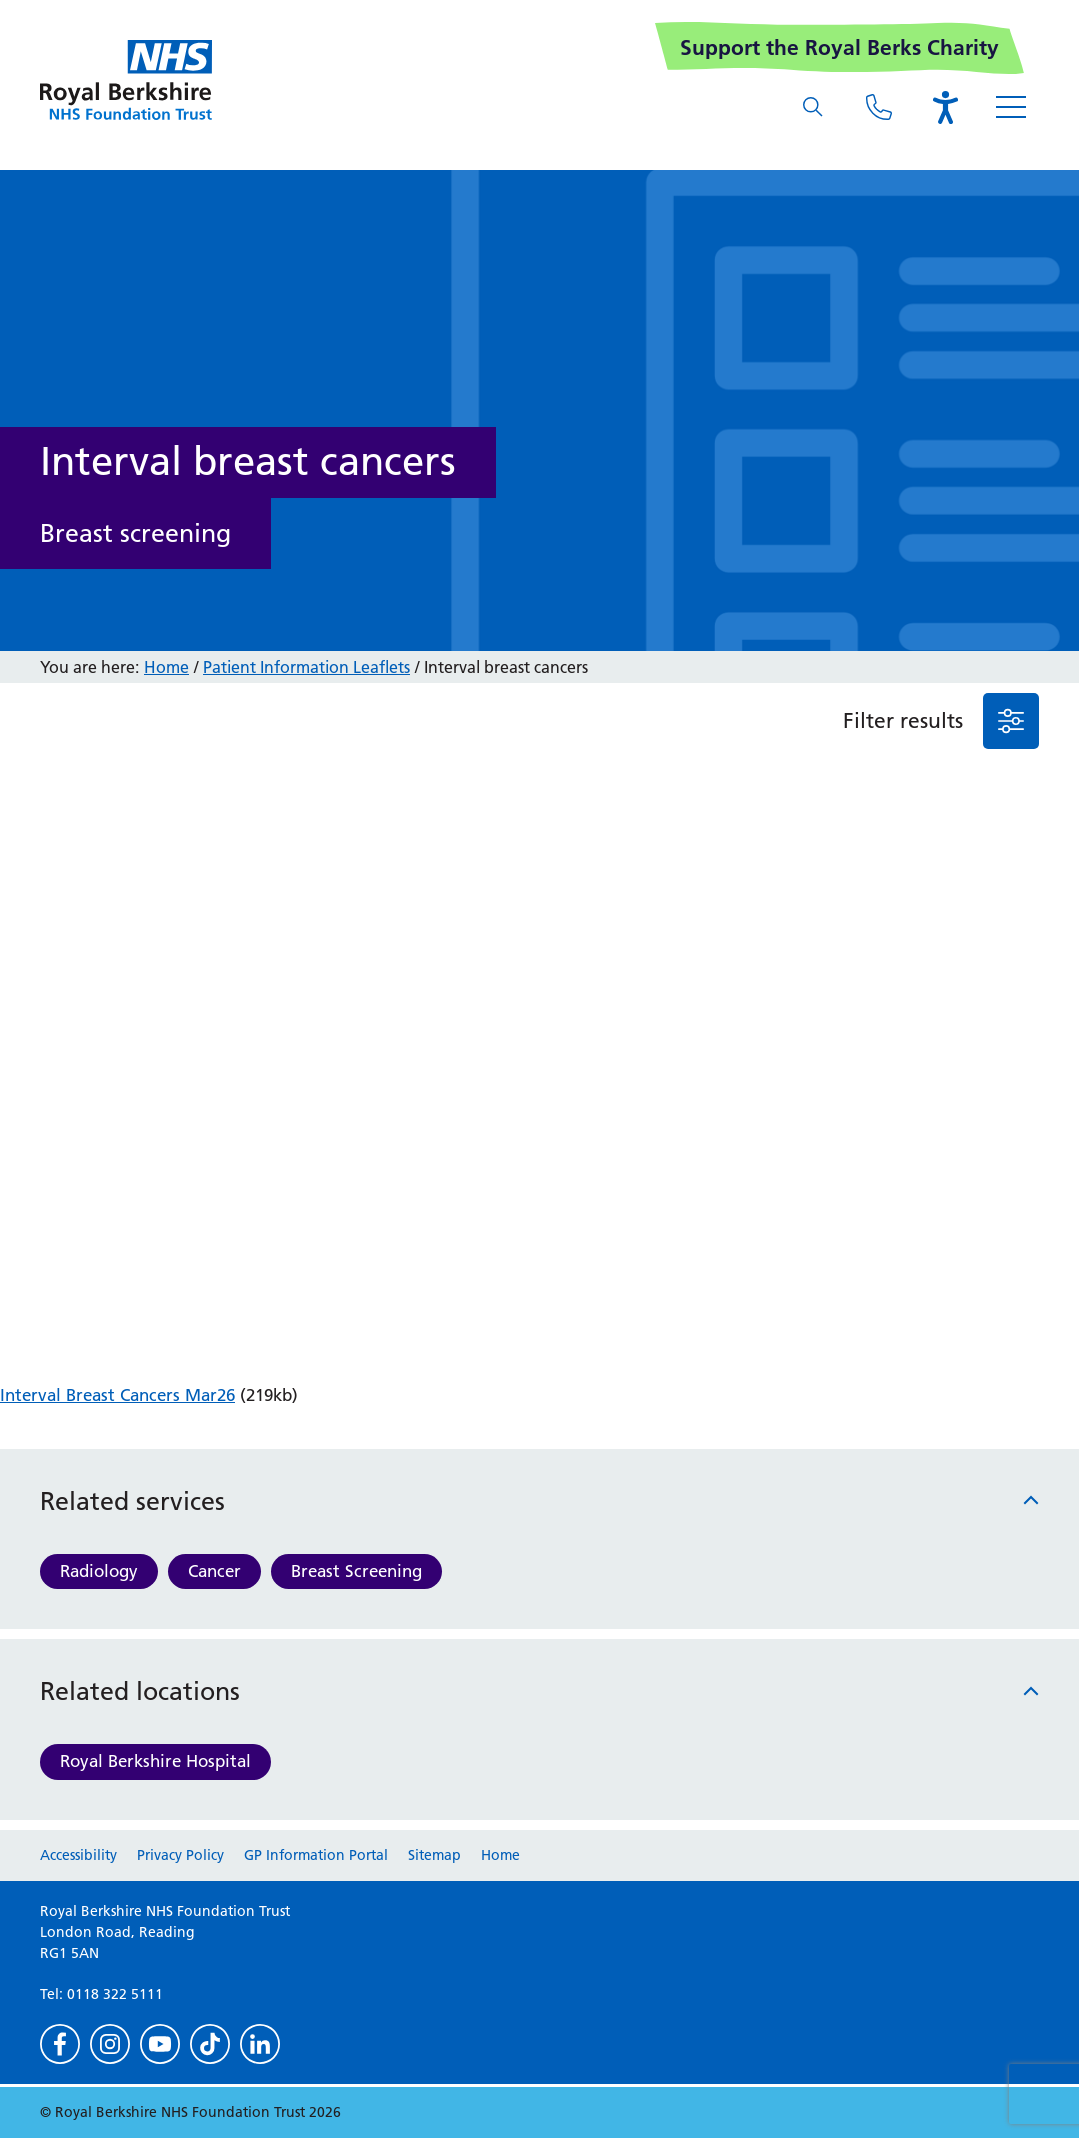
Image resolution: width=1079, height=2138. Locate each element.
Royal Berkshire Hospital (155, 1761)
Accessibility (78, 1855)
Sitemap (434, 1855)
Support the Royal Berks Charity (839, 47)
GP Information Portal (316, 1855)
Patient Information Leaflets (306, 667)
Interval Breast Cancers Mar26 (117, 1395)
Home (166, 667)
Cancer (214, 1571)
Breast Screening (356, 1571)
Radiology (99, 1571)
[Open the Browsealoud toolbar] (945, 107)
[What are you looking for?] (813, 107)
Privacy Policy (180, 1855)
